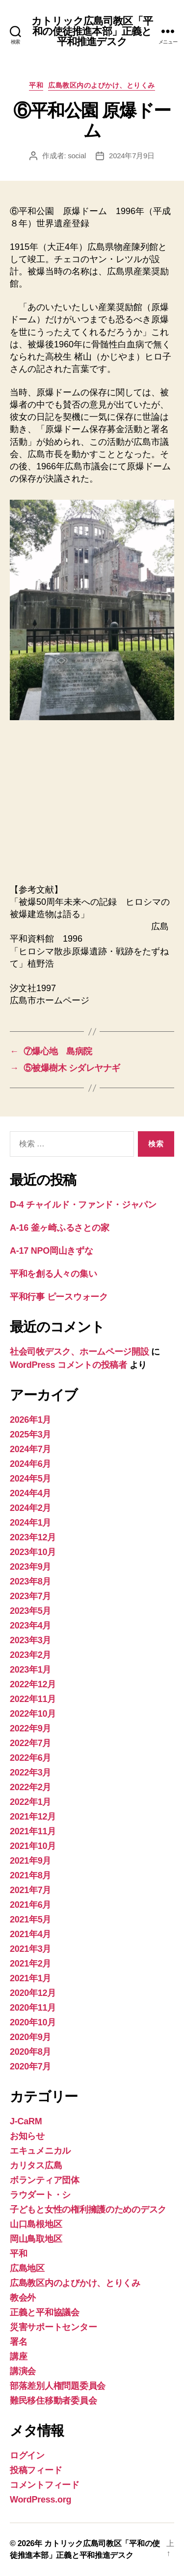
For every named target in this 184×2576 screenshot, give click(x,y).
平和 (36, 85)
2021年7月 (30, 1890)
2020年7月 (30, 2066)
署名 (18, 2342)
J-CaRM (26, 2121)
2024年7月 (30, 1449)
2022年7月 (30, 1743)
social (77, 155)
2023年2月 (30, 1655)
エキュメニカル (40, 2151)
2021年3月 (30, 1949)
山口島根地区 (36, 2224)
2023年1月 (30, 1670)
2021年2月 (30, 1963)
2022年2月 (30, 1787)
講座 (18, 2356)
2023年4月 (30, 1625)
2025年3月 (30, 1434)
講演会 (23, 2371)
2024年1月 (30, 1523)
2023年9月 (30, 1567)
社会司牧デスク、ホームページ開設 (79, 1352)
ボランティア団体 (44, 2180)
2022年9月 (30, 1728)
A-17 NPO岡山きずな (51, 1251)
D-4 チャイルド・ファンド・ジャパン (83, 1205)
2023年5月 (30, 1611)
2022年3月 (30, 1772)
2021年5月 (30, 1919)
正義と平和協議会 (44, 2312)
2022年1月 (30, 1802)
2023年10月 (33, 1552)
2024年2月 (30, 1508)
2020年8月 (30, 2052)
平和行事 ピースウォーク (63, 1297)
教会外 (23, 2298)
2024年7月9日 (132, 155)
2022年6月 (30, 1758)
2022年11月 (33, 1699)
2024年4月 (30, 1493)
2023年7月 (30, 1596)
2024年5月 (30, 1478)
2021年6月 (30, 1905)
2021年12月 (33, 1817)
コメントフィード (44, 2485)
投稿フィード (36, 2470)
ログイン (27, 2455)
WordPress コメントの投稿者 (68, 1365)
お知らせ (27, 2136)
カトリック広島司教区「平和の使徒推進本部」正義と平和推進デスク (92, 31)
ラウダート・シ (40, 2195)
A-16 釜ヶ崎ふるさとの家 (59, 1228)
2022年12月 (33, 1684)
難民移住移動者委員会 (53, 2401)
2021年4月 (30, 1934)
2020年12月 (33, 1993)
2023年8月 (30, 1581)
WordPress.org (40, 2499)
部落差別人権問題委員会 (57, 2386)
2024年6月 (30, 1464)
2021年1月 (30, 1978)
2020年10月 (33, 2022)
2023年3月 (30, 1640)
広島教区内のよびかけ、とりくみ (101, 85)
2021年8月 (30, 1875)
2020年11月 (33, 2008)
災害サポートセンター (53, 2327)
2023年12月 (33, 1537)
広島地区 (27, 2268)
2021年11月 (33, 1831)
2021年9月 (30, 1861)
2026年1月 (30, 1420)
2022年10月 (33, 1714)
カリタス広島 (36, 2165)
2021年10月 (33, 1846)
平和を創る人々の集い (53, 1274)
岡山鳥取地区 (36, 2239)
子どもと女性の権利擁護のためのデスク (88, 2209)
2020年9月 (30, 2037)
